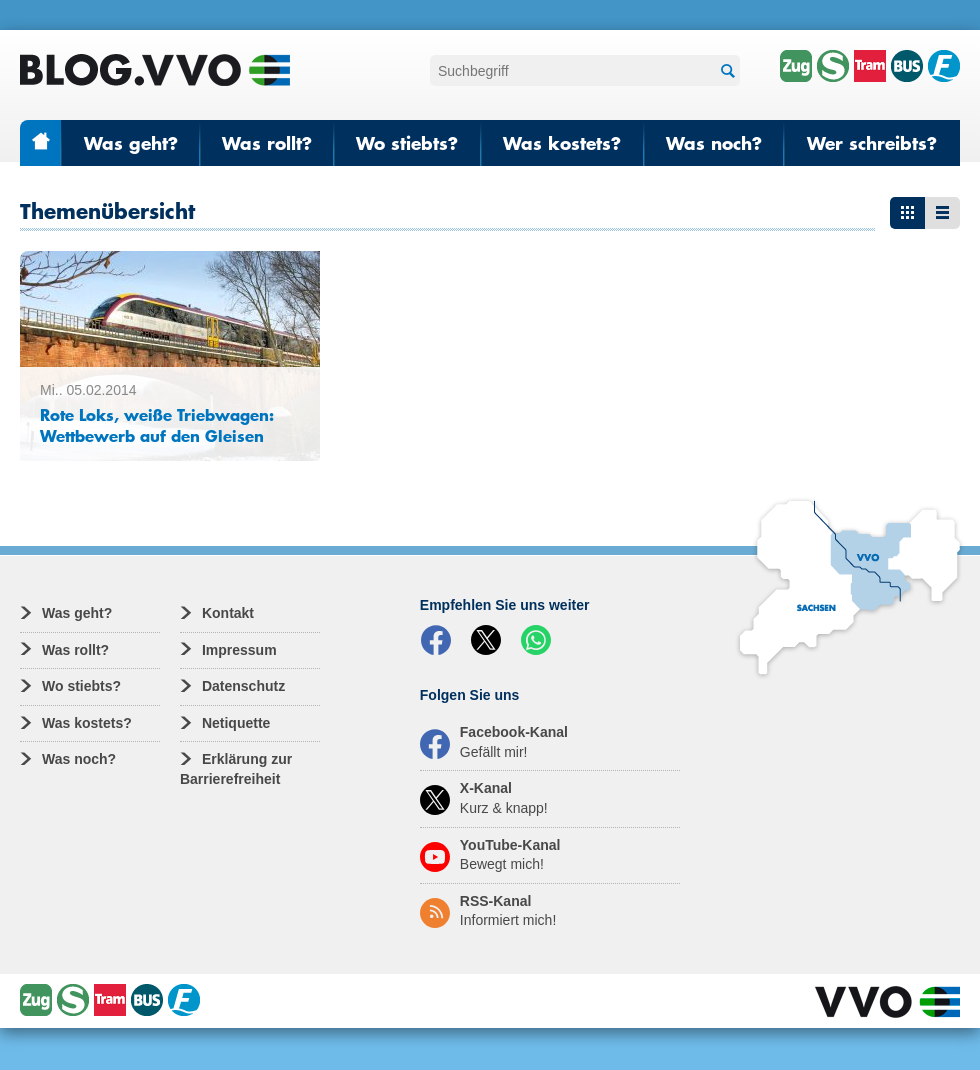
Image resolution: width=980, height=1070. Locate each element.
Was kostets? (562, 143)
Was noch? (714, 143)
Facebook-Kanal (494, 742)
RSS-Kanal (488, 911)
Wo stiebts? (407, 143)
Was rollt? (267, 143)
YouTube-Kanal (490, 855)
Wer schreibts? (872, 143)
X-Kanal (484, 798)
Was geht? (131, 143)
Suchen (725, 71)
